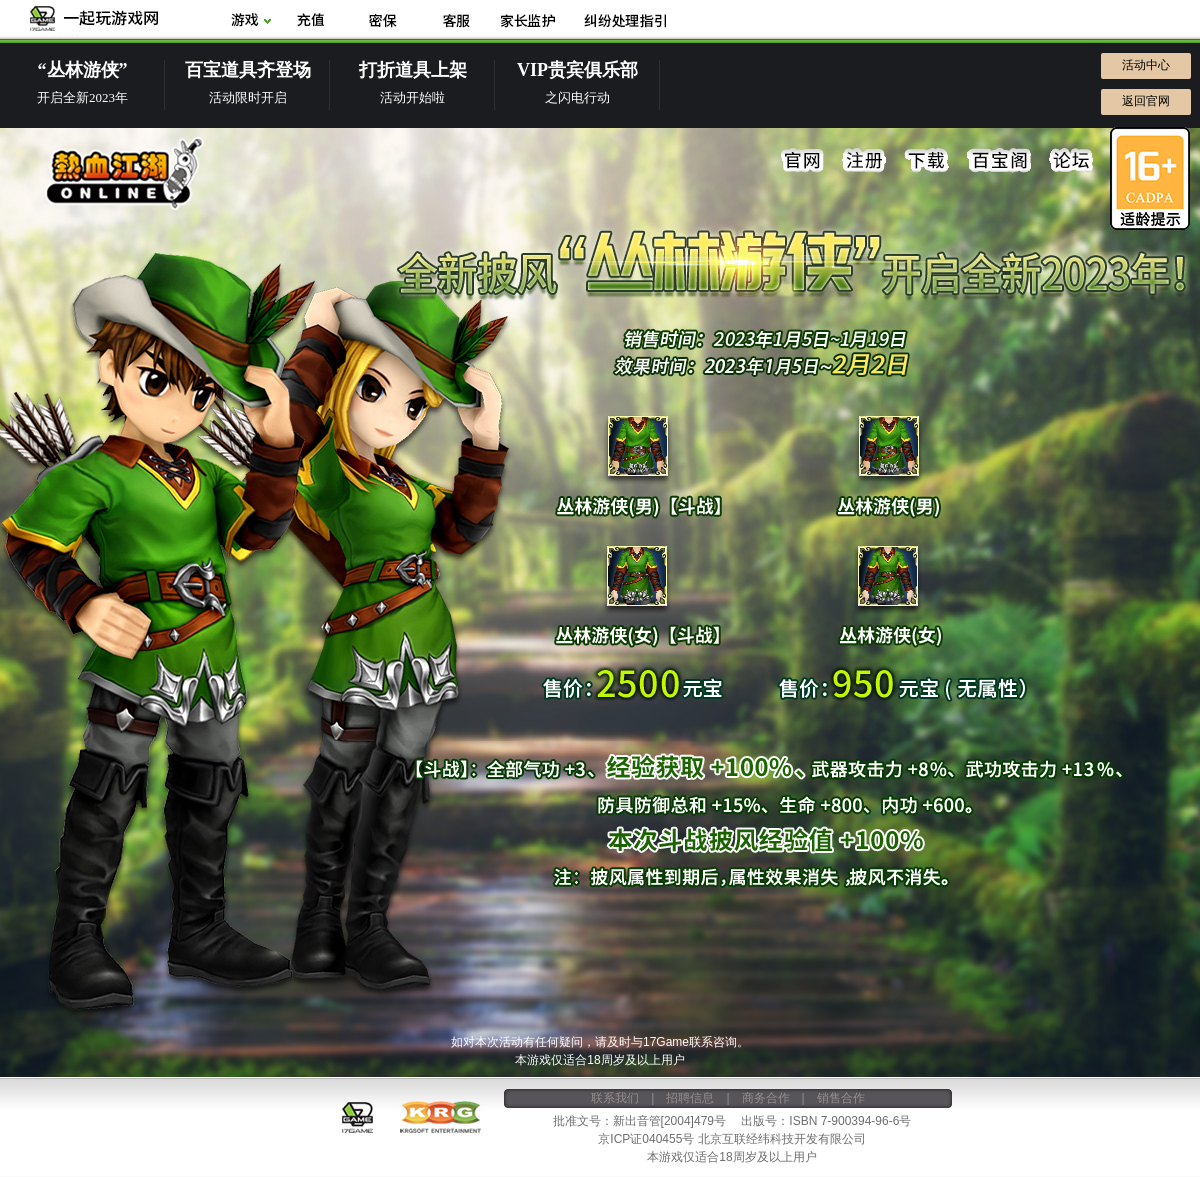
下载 (927, 161)
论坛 (1071, 161)
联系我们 (615, 1098)
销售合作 (841, 1098)
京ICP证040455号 (646, 1139)
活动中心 (1146, 65)
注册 (865, 161)
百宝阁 (999, 161)
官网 (803, 161)
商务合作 (766, 1098)
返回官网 (1146, 101)
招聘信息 (690, 1098)
